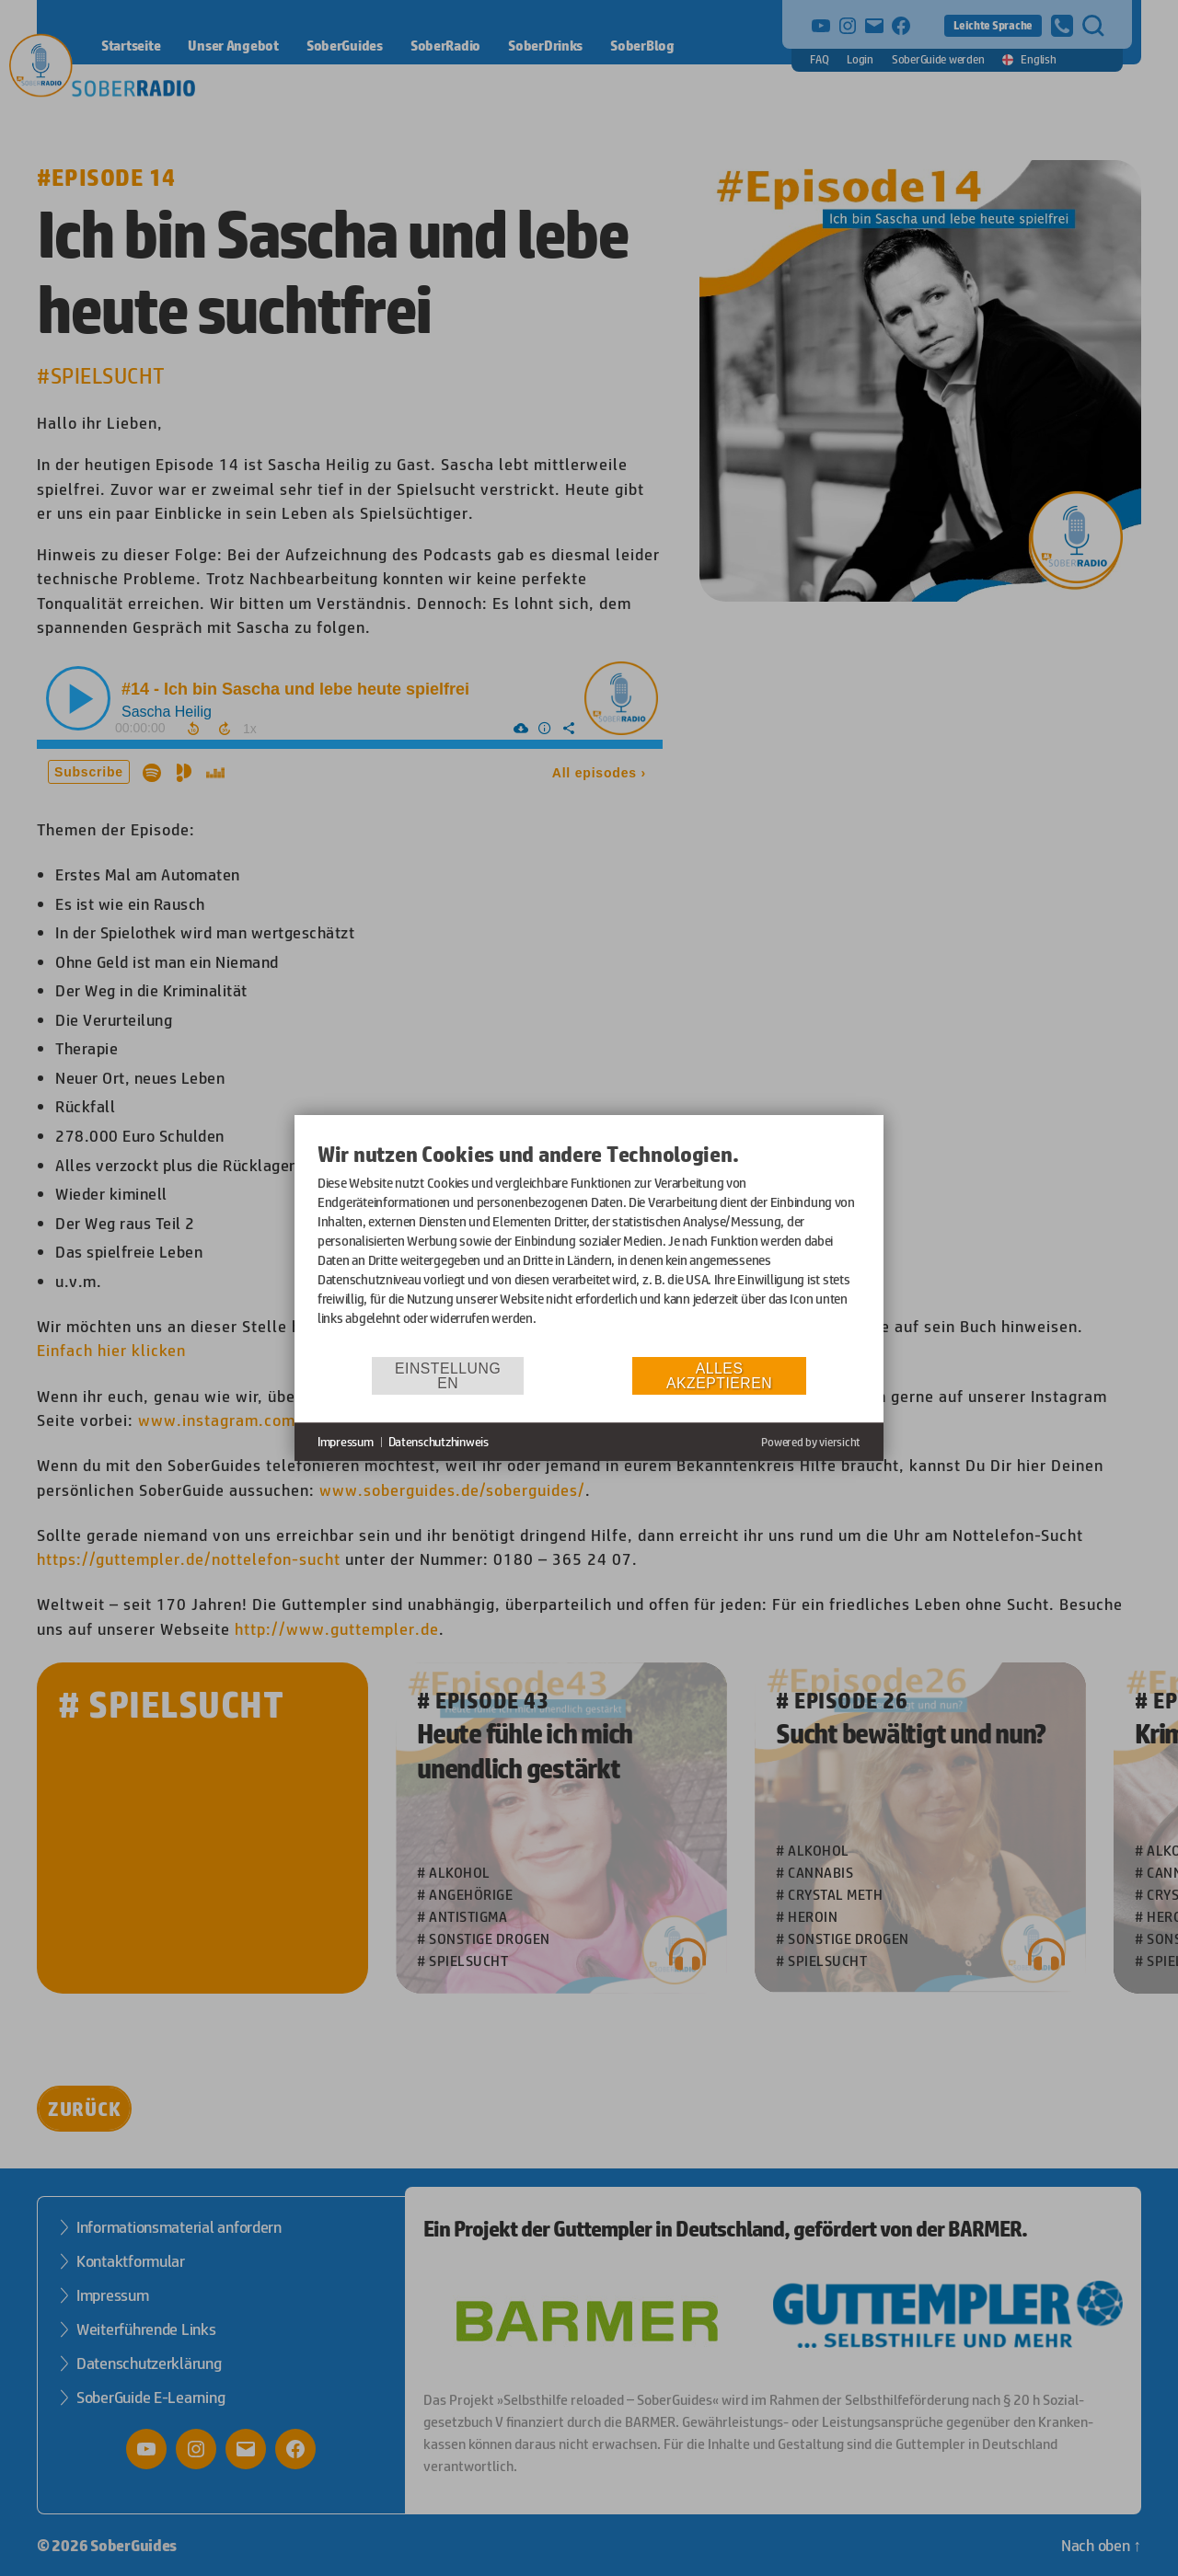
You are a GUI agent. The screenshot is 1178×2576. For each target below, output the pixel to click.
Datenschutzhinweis (438, 1441)
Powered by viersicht (810, 1442)
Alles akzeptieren (719, 1376)
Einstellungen (448, 1376)
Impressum (346, 1441)
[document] (589, 1247)
